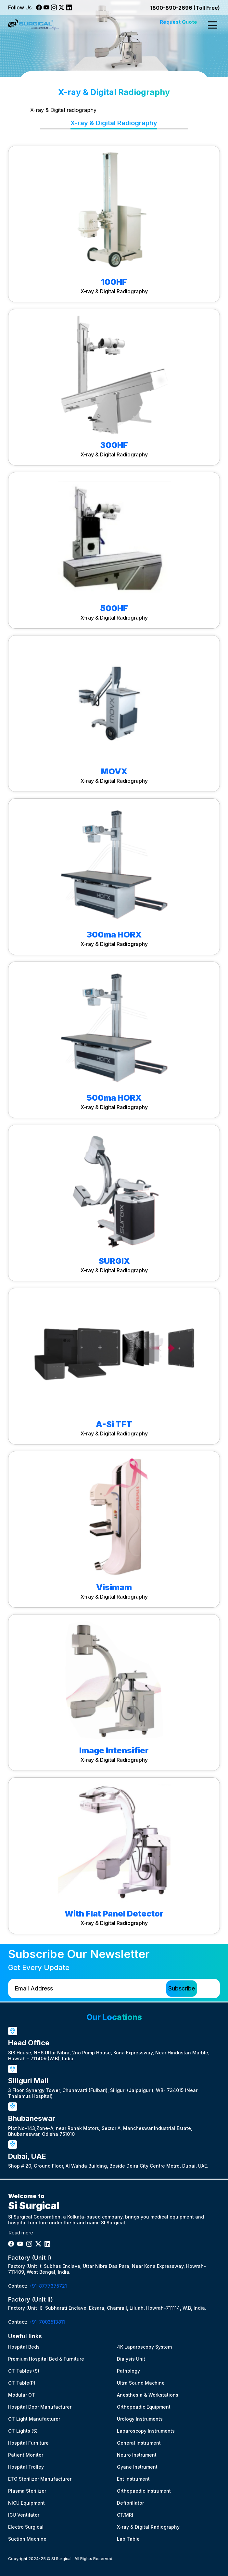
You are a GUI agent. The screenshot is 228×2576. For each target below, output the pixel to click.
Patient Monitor (25, 2455)
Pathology (128, 2371)
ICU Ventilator (23, 2515)
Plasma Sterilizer (27, 2491)
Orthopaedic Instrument (144, 2491)
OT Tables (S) (23, 2371)
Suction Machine (27, 2539)
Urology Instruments (140, 2419)
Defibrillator (130, 2503)
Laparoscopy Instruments (146, 2431)
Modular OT (21, 2395)
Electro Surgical (26, 2527)
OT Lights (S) (23, 2431)
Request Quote (178, 22)
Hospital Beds (24, 2347)
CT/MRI (125, 2515)
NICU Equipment (26, 2503)
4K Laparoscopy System (144, 2347)
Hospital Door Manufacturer (39, 2407)
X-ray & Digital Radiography (148, 2527)
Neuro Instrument (137, 2455)
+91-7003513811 (47, 2322)
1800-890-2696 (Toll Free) (185, 8)
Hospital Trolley (26, 2467)
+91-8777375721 (48, 2286)
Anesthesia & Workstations (147, 2395)
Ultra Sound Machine (141, 2383)
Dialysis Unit (131, 2359)
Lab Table (128, 2539)
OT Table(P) (21, 2383)
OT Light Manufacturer (34, 2419)
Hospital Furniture (28, 2443)
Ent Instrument (133, 2479)
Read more (20, 2233)
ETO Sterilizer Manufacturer (39, 2479)
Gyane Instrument (137, 2467)
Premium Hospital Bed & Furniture (46, 2359)
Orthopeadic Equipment (144, 2407)
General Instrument (139, 2443)
